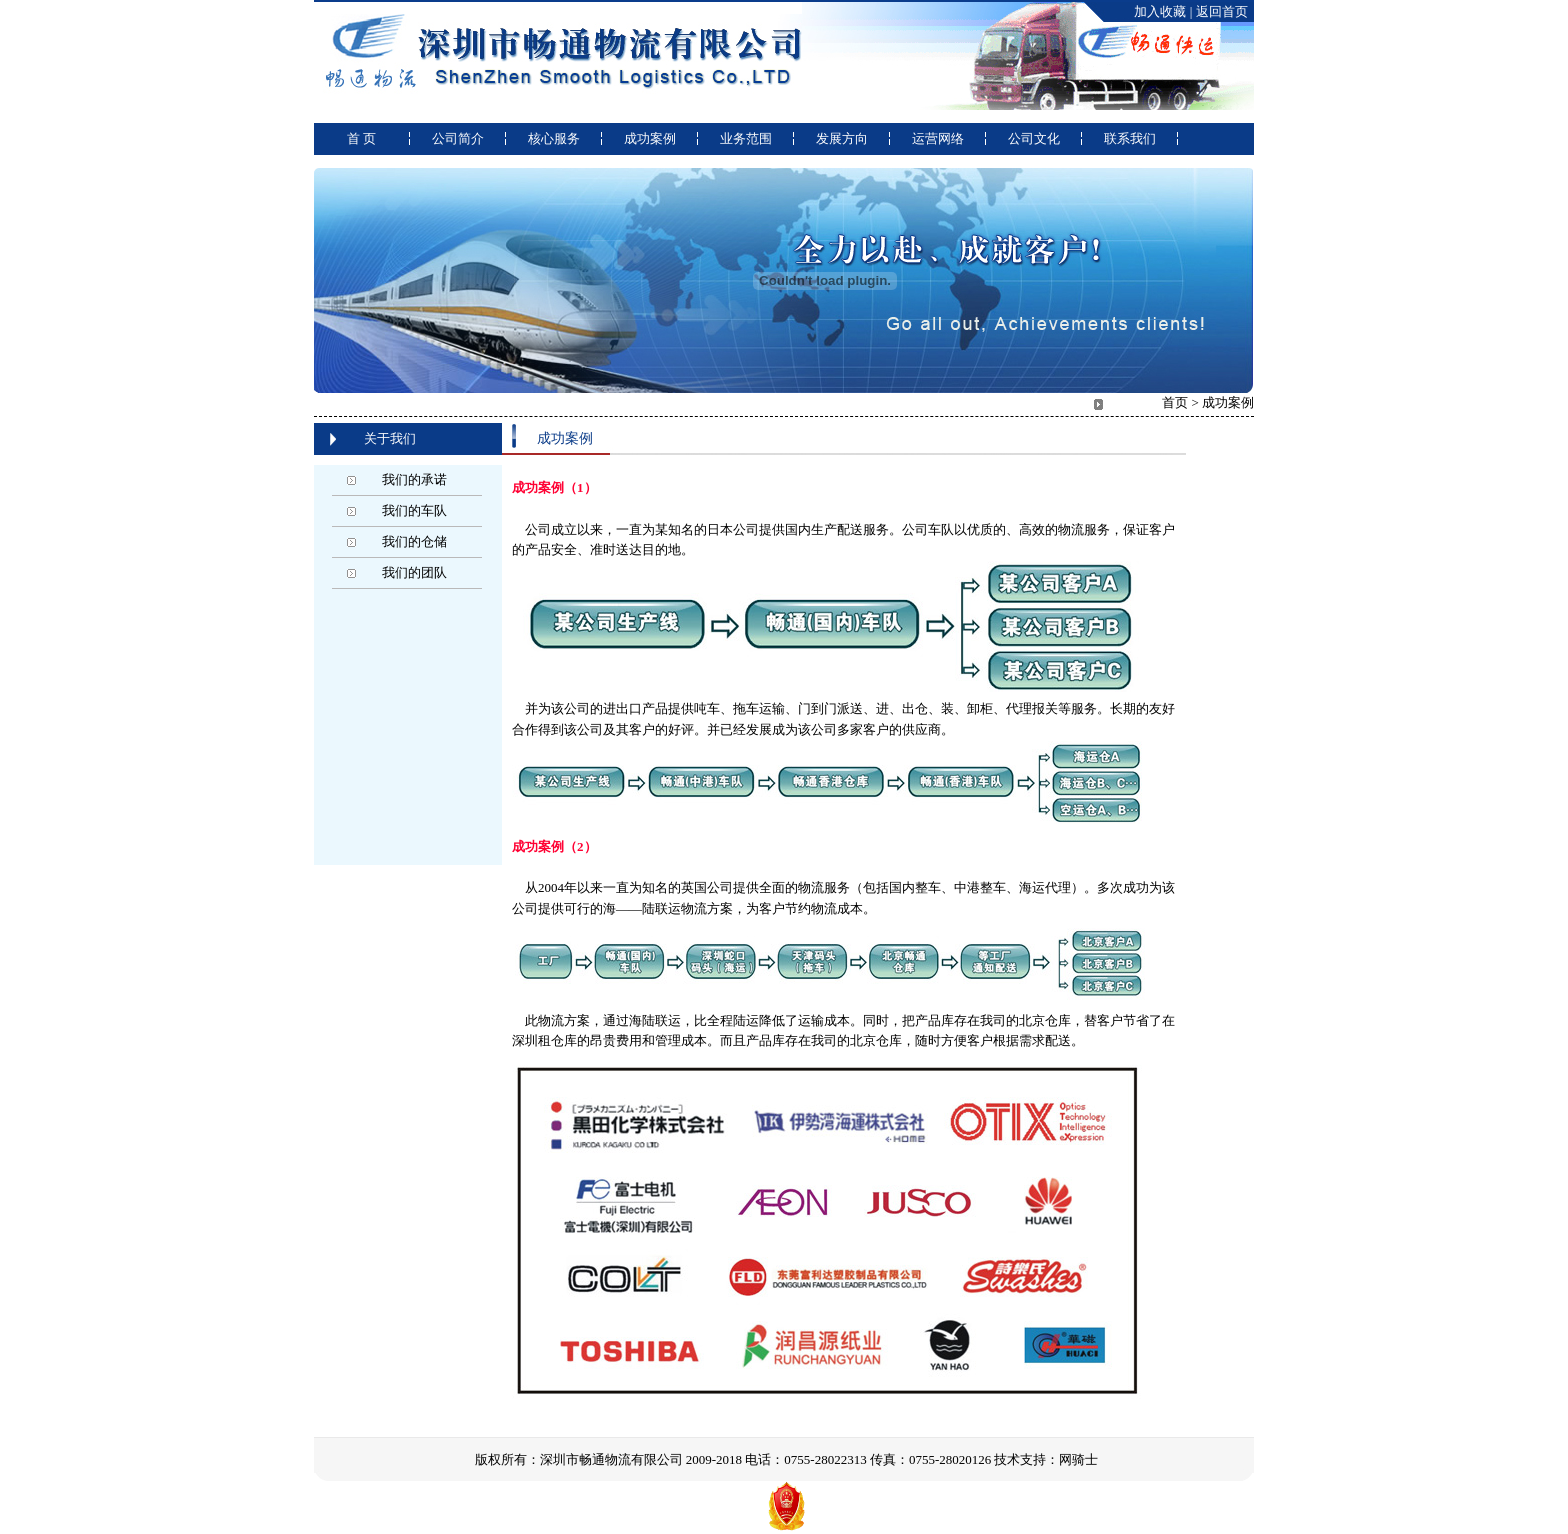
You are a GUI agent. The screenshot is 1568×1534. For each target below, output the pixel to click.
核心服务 (554, 138)
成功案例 (650, 138)
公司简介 (458, 138)
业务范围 (746, 138)
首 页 (361, 138)
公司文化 (1034, 138)
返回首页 (1222, 11)
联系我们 (1130, 138)
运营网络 (938, 138)
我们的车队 (414, 510)
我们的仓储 (414, 541)
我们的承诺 (414, 479)
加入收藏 (1160, 11)
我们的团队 (414, 572)
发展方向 (842, 138)
